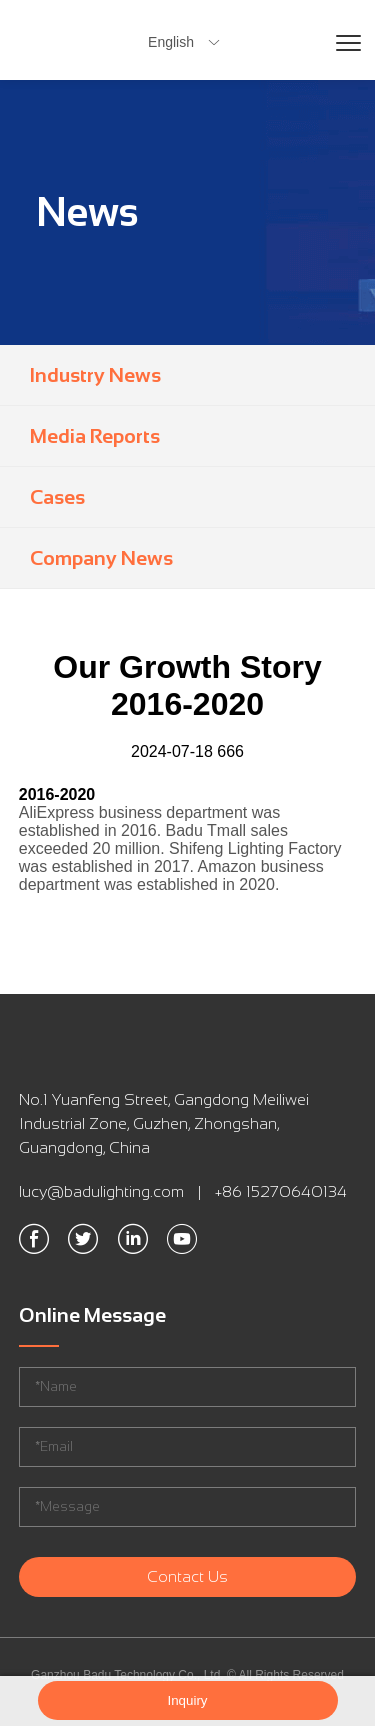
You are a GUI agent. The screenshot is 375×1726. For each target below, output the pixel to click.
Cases (57, 497)
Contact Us (187, 1576)
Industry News (95, 375)
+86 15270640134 (281, 1191)
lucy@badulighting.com (101, 1191)
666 (230, 751)
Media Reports (95, 436)
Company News (101, 558)
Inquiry (187, 1700)
